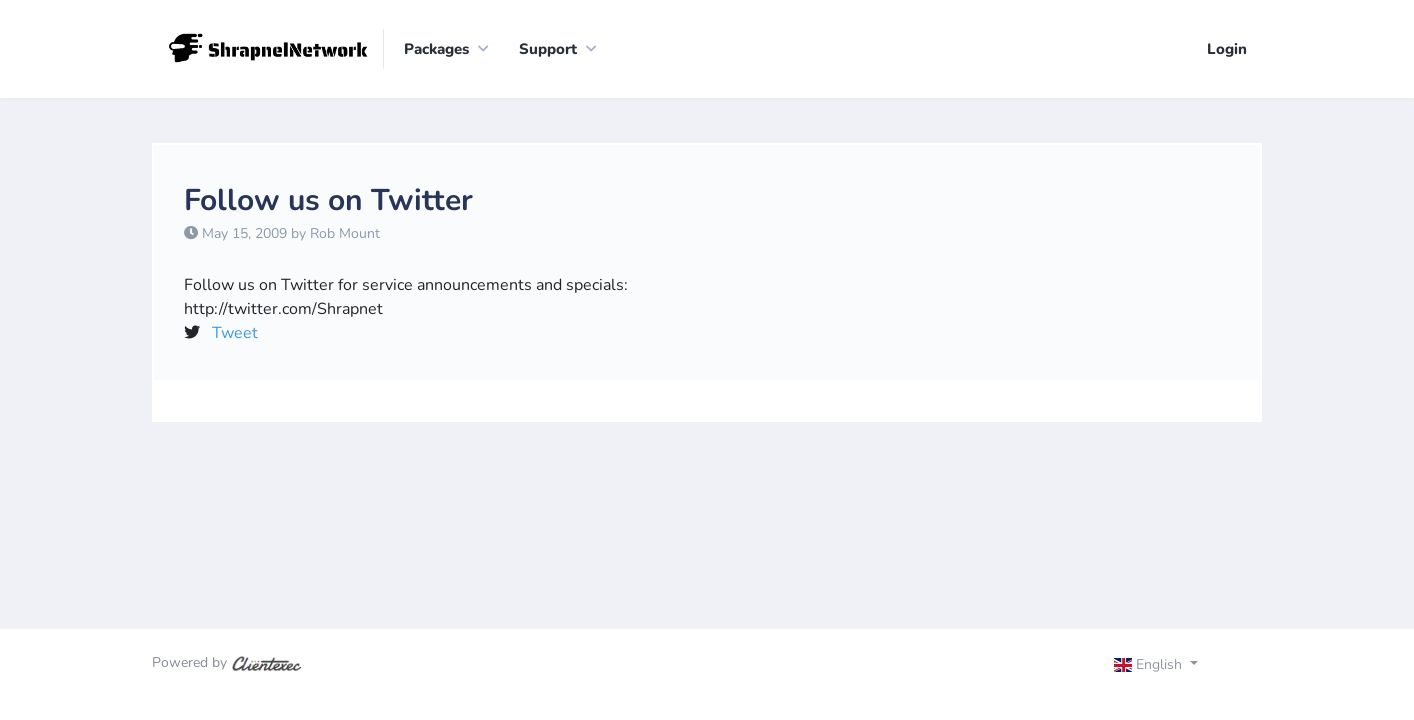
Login (1227, 49)
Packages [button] (436, 49)
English (1150, 664)
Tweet (235, 333)
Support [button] (548, 49)
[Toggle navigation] (1173, 667)
